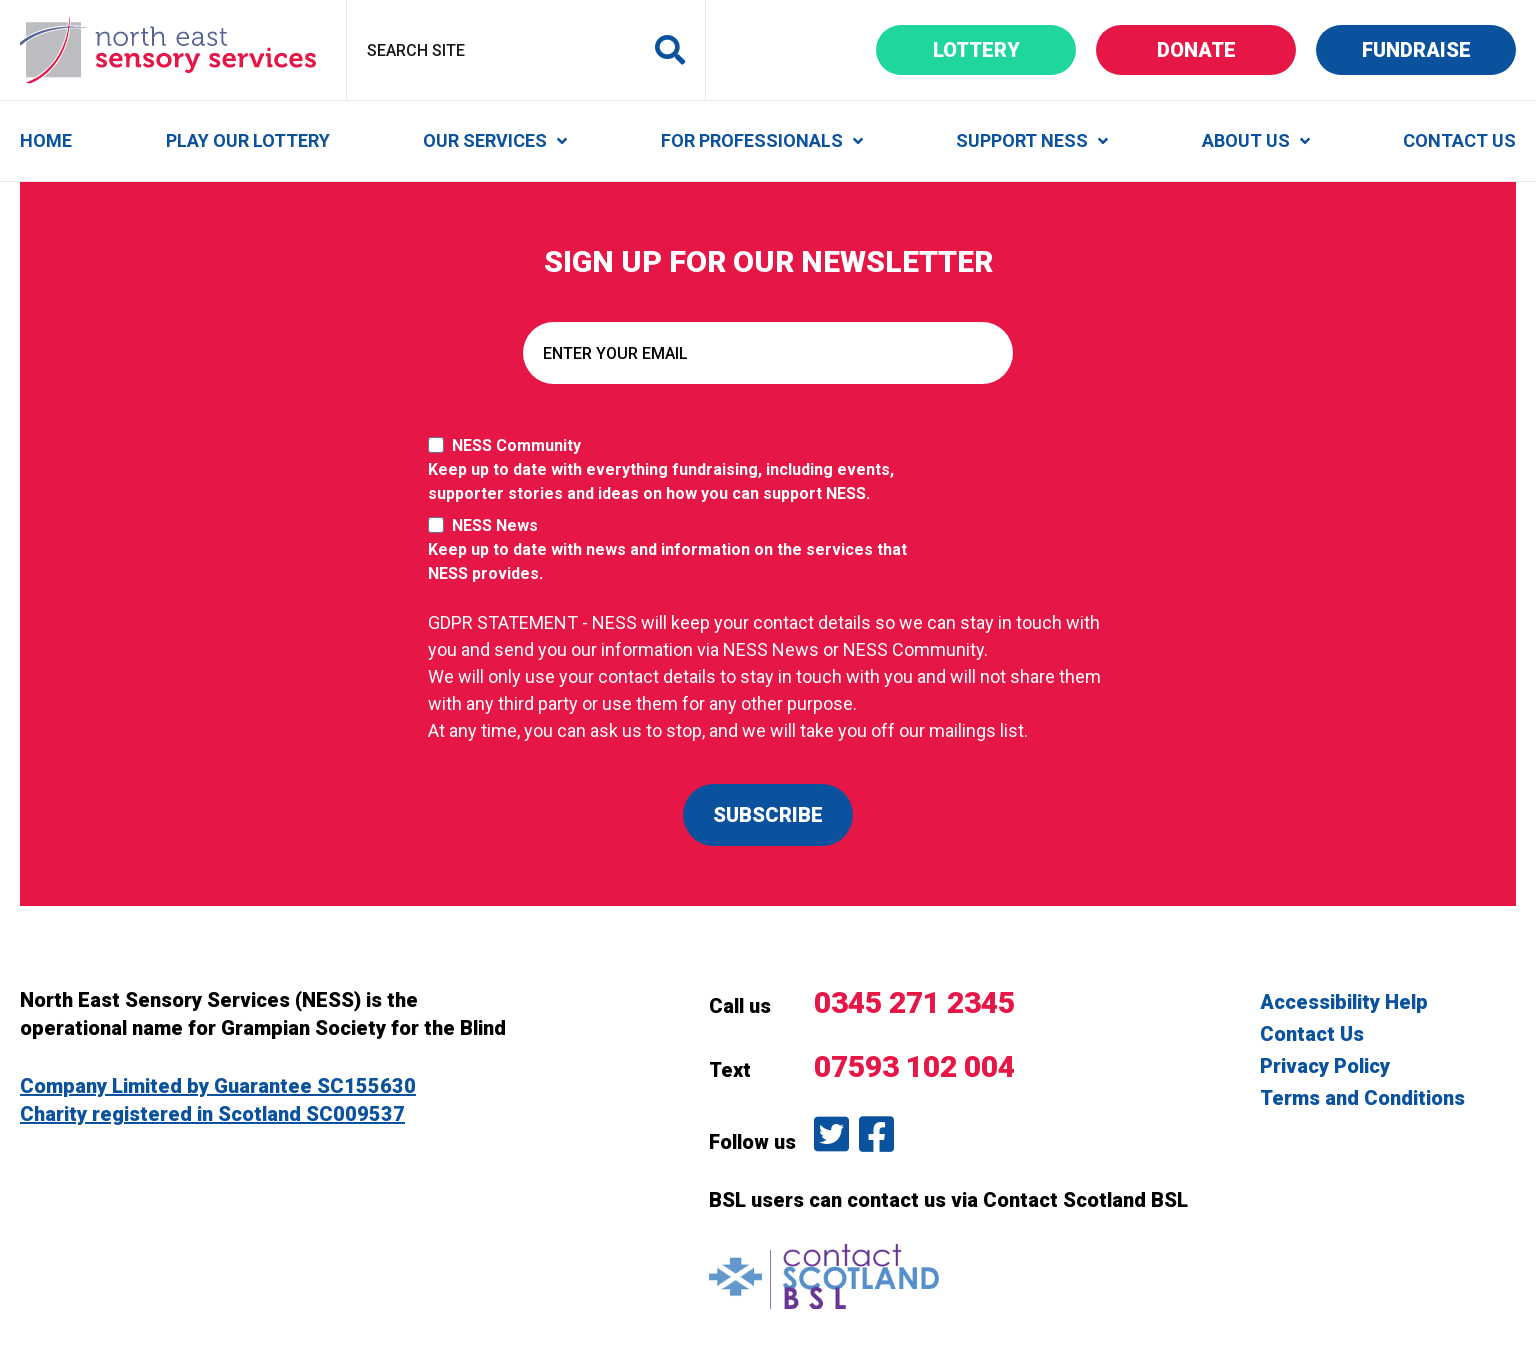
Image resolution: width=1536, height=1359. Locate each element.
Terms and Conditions (1362, 1098)
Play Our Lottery (248, 140)
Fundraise (1439, 49)
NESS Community (678, 471)
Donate (1227, 49)
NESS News (678, 551)
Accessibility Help (1344, 1002)
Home (46, 140)
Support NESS (1022, 140)
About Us (1246, 140)
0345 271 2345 (914, 1002)
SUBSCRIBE (768, 815)
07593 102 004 (914, 1066)
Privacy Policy (1325, 1066)
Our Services (485, 140)
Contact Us (1459, 140)
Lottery (1005, 49)
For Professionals (752, 140)
